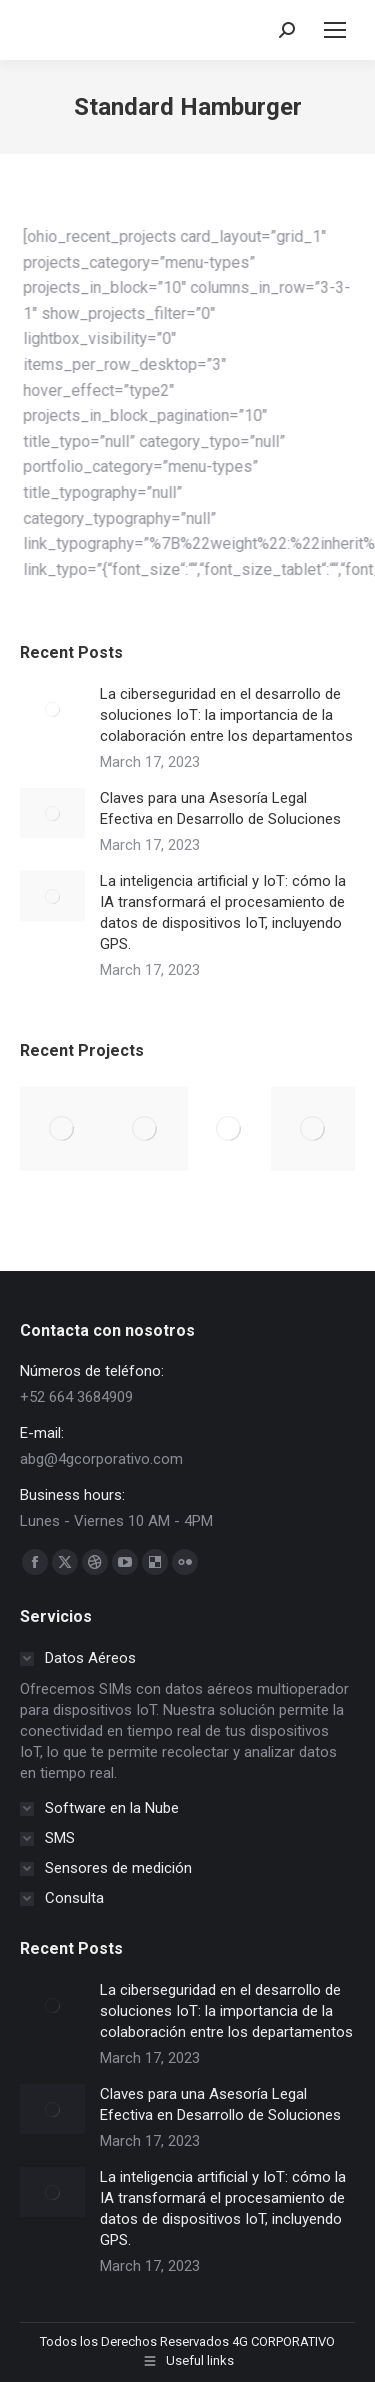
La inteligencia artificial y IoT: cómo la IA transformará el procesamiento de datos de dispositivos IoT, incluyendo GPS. (223, 912)
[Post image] (52, 709)
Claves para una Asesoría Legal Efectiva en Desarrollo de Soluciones (220, 808)
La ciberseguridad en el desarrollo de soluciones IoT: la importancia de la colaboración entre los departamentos (226, 715)
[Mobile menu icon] (335, 30)
